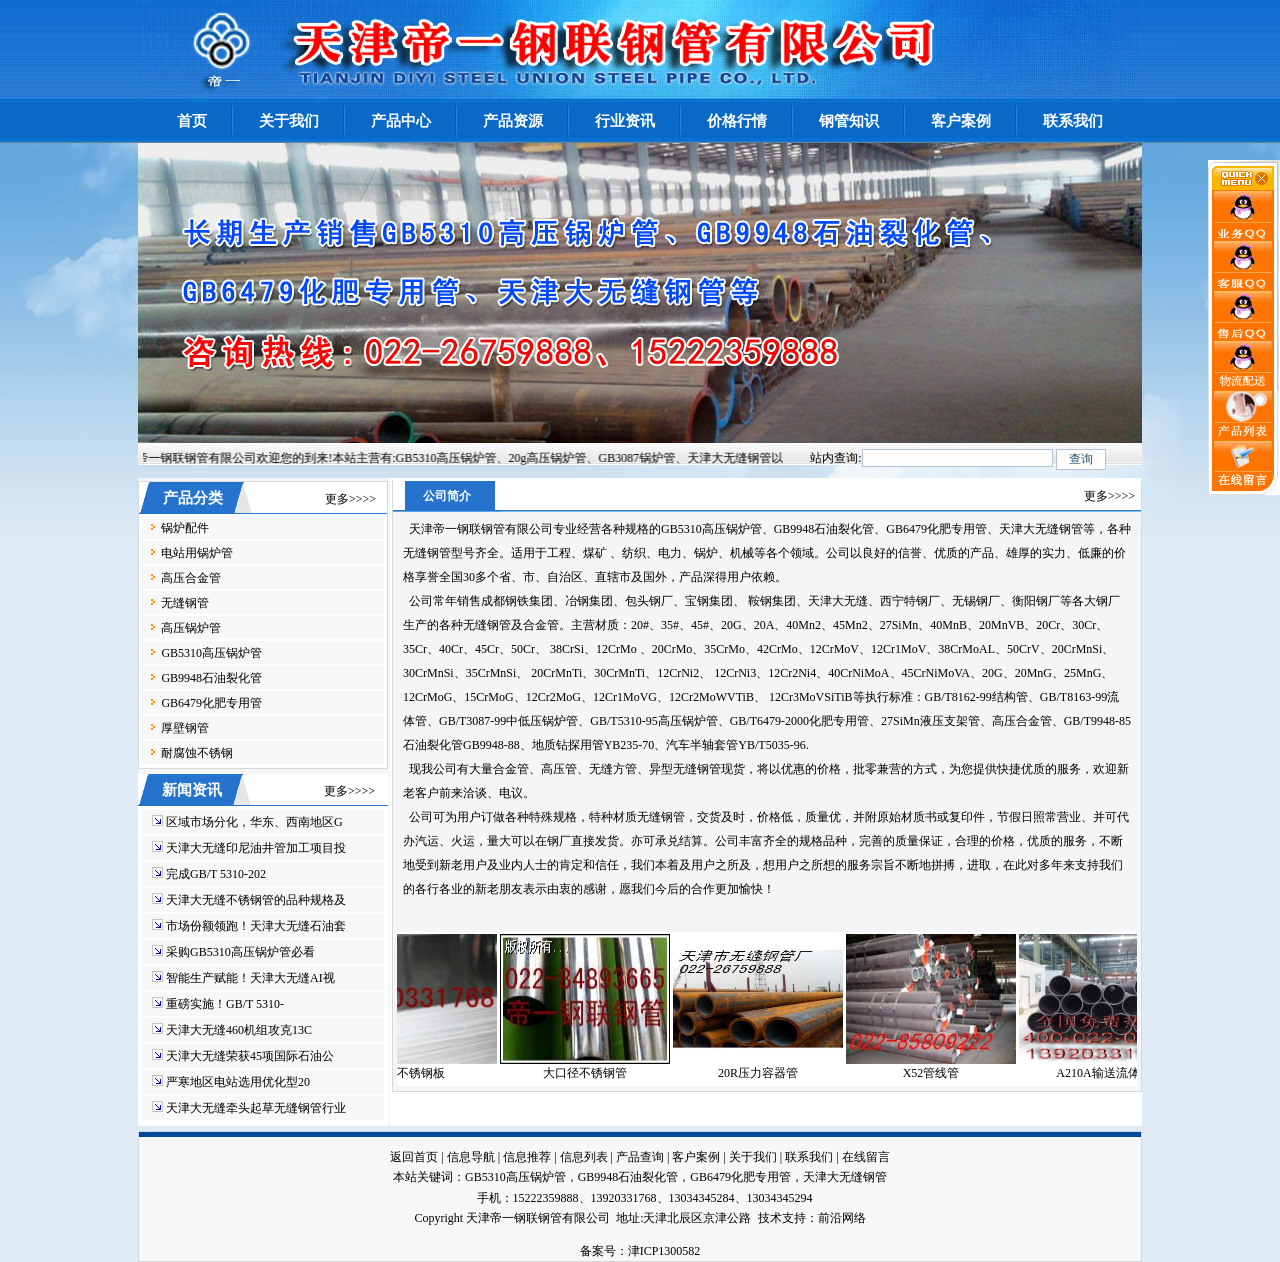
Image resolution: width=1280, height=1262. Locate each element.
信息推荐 (527, 1157)
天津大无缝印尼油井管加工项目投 (256, 848)
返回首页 (414, 1157)
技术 (770, 1218)
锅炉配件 (185, 528)
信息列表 (584, 1157)
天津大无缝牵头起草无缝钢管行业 (256, 1108)
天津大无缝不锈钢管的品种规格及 (256, 900)
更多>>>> (350, 499)
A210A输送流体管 (1115, 1073)
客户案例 (696, 1157)
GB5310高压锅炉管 (211, 653)
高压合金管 (191, 578)
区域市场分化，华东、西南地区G (254, 822)
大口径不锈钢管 (597, 1073)
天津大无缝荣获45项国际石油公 (250, 1056)
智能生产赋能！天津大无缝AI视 (250, 978)
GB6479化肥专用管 (211, 703)
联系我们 (809, 1157)
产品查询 (640, 1157)
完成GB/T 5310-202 (216, 874)
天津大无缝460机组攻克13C (239, 1030)
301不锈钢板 (424, 1073)
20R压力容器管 (770, 1073)
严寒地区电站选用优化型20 (238, 1082)
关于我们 (753, 1157)
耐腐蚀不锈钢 (197, 753)
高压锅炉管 (191, 628)
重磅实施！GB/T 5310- (225, 1004)
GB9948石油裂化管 (211, 678)
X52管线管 (943, 1073)
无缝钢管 (185, 603)
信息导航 (471, 1157)
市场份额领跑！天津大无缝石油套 (256, 926)
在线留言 (866, 1157)
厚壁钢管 (185, 728)
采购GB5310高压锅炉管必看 (240, 952)
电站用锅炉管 (197, 553)
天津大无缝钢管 (845, 1177)
